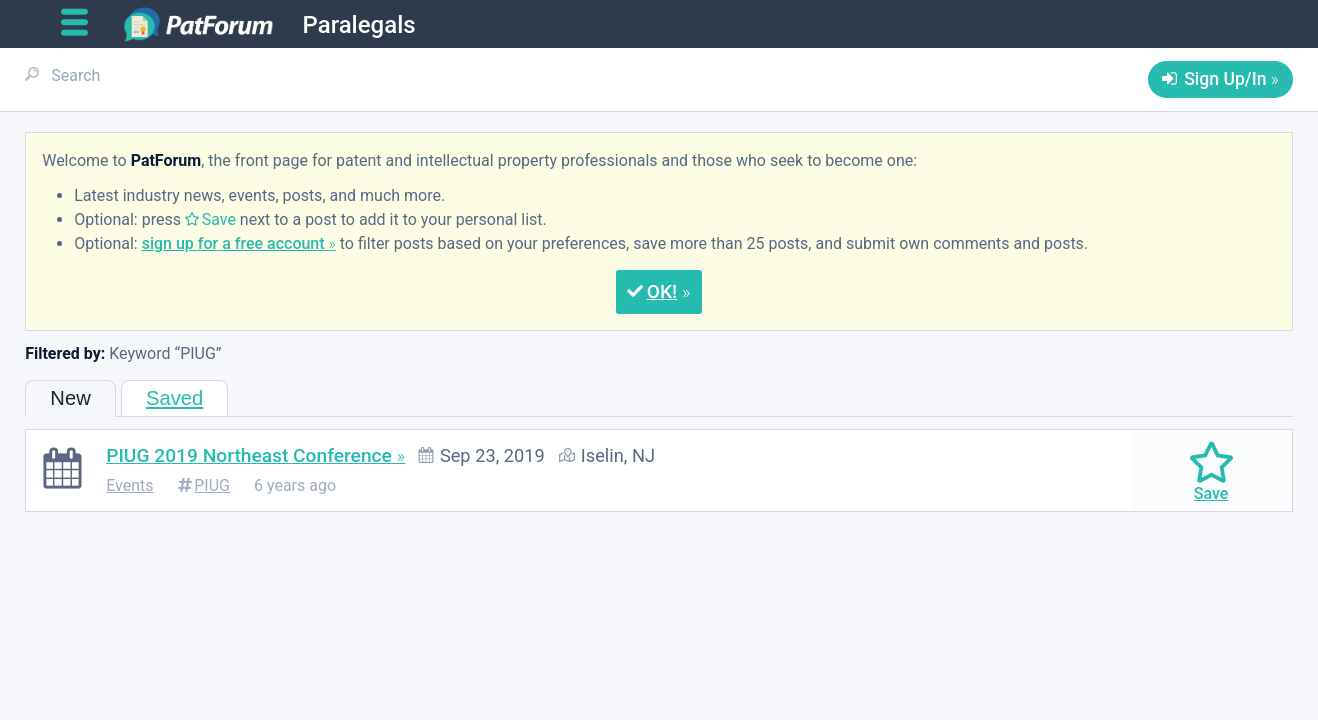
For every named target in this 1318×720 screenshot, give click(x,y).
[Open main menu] (82, 23)
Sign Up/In (1225, 79)
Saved (174, 398)
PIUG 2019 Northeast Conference (249, 455)
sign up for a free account (233, 243)
